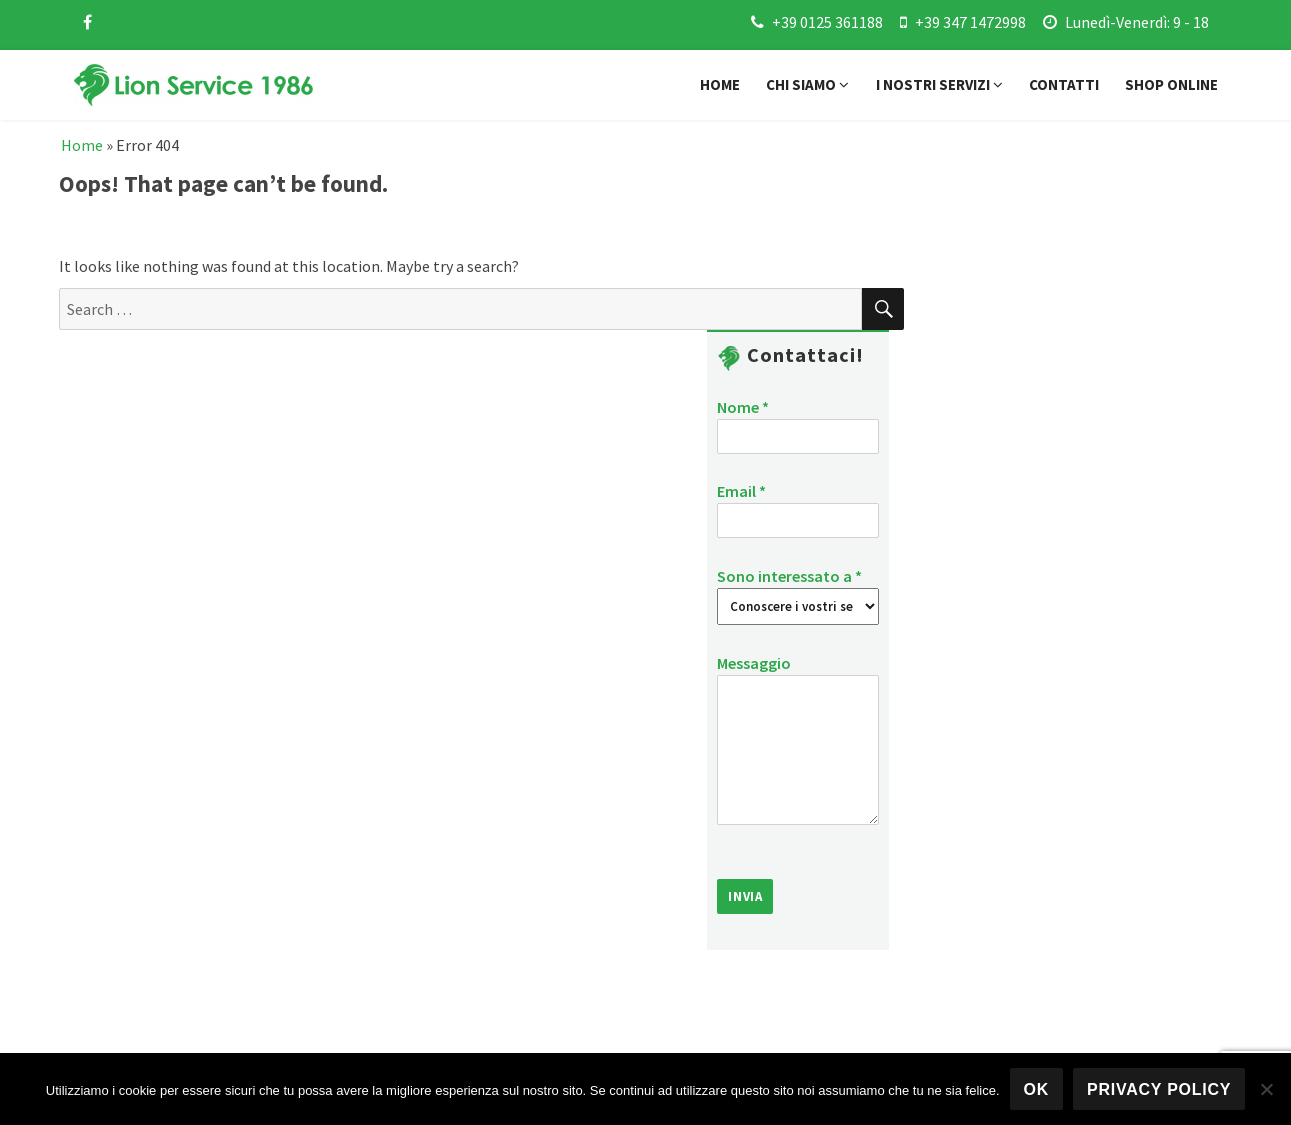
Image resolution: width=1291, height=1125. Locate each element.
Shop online (1171, 84)
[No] (1266, 1089)
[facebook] (87, 22)
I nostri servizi (939, 84)
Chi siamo (807, 84)
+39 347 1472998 (970, 22)
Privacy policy (1159, 1089)
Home (720, 84)
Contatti (1064, 84)
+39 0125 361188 (827, 22)
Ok (1037, 1089)
